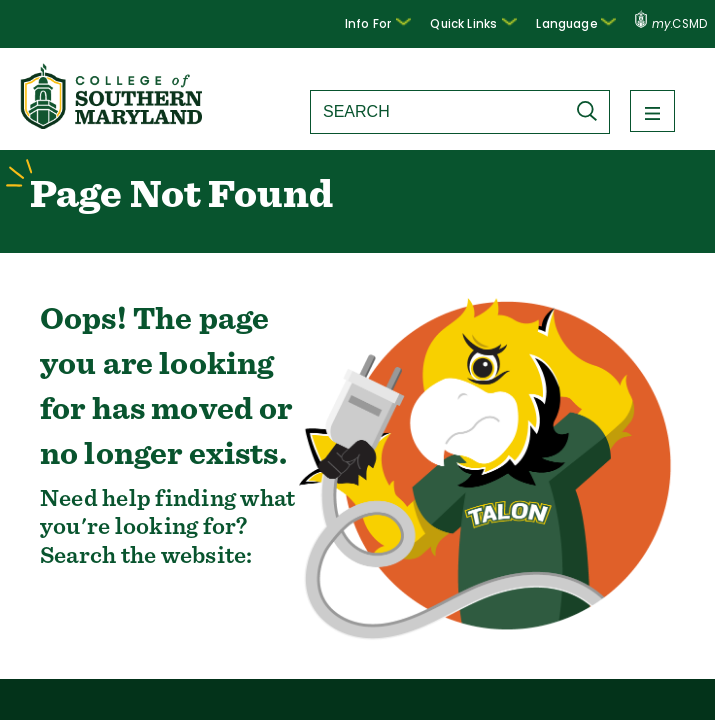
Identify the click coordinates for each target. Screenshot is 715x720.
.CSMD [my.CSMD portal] (671, 24)
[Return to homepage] (113, 123)
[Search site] (438, 112)
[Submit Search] (592, 111)
